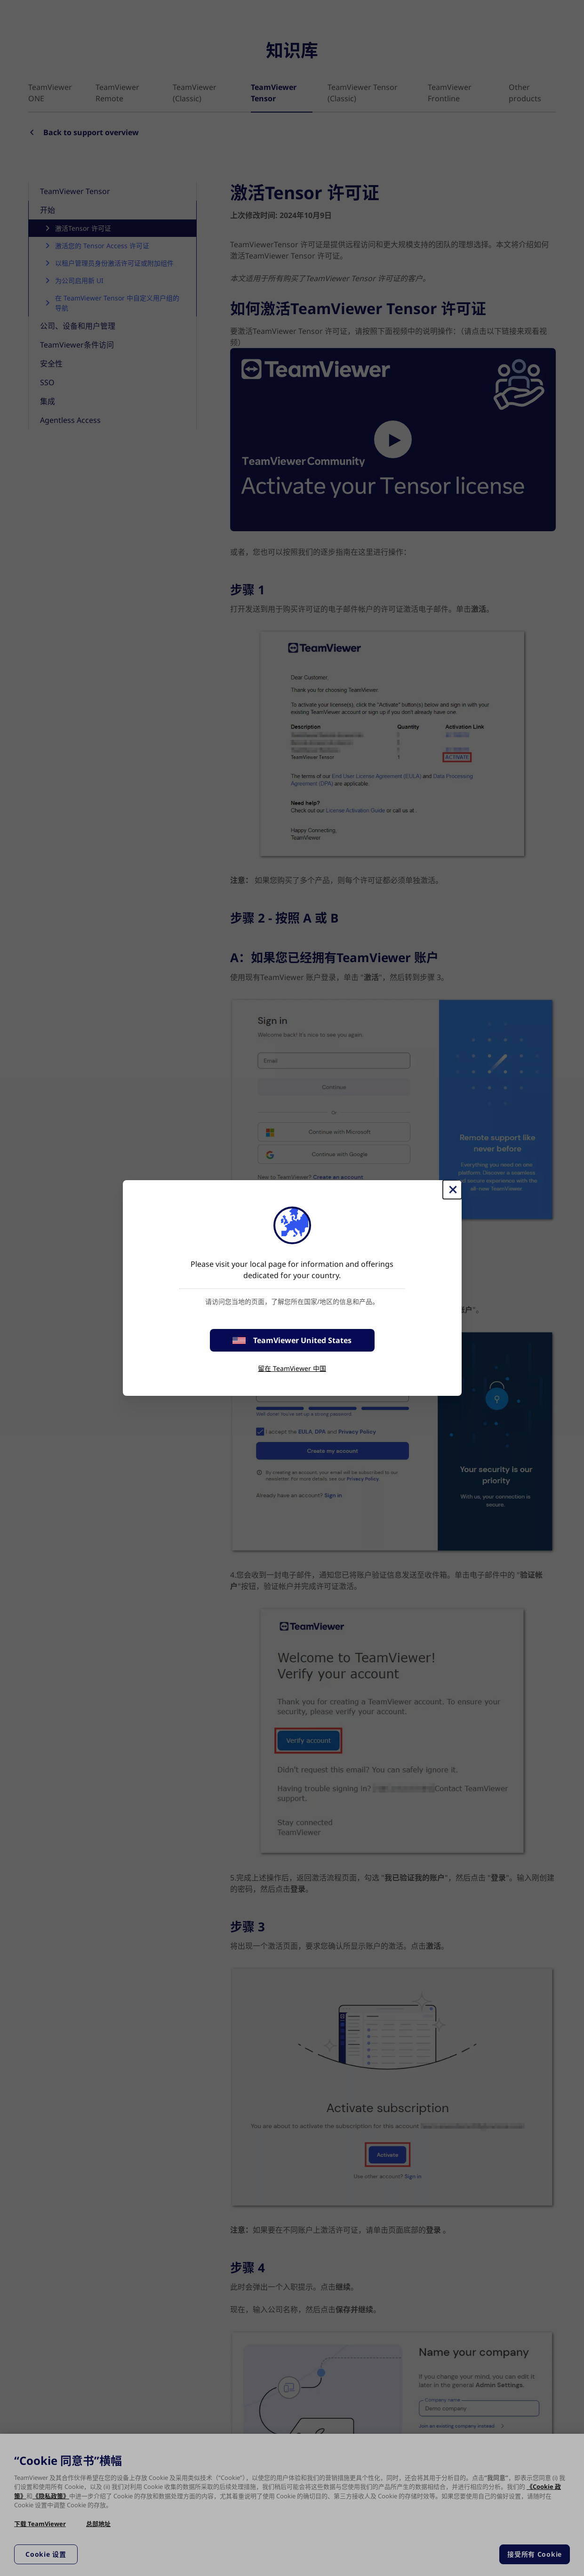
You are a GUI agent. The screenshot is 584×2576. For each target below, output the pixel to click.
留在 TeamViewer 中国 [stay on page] (292, 1368)
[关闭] (452, 1189)
